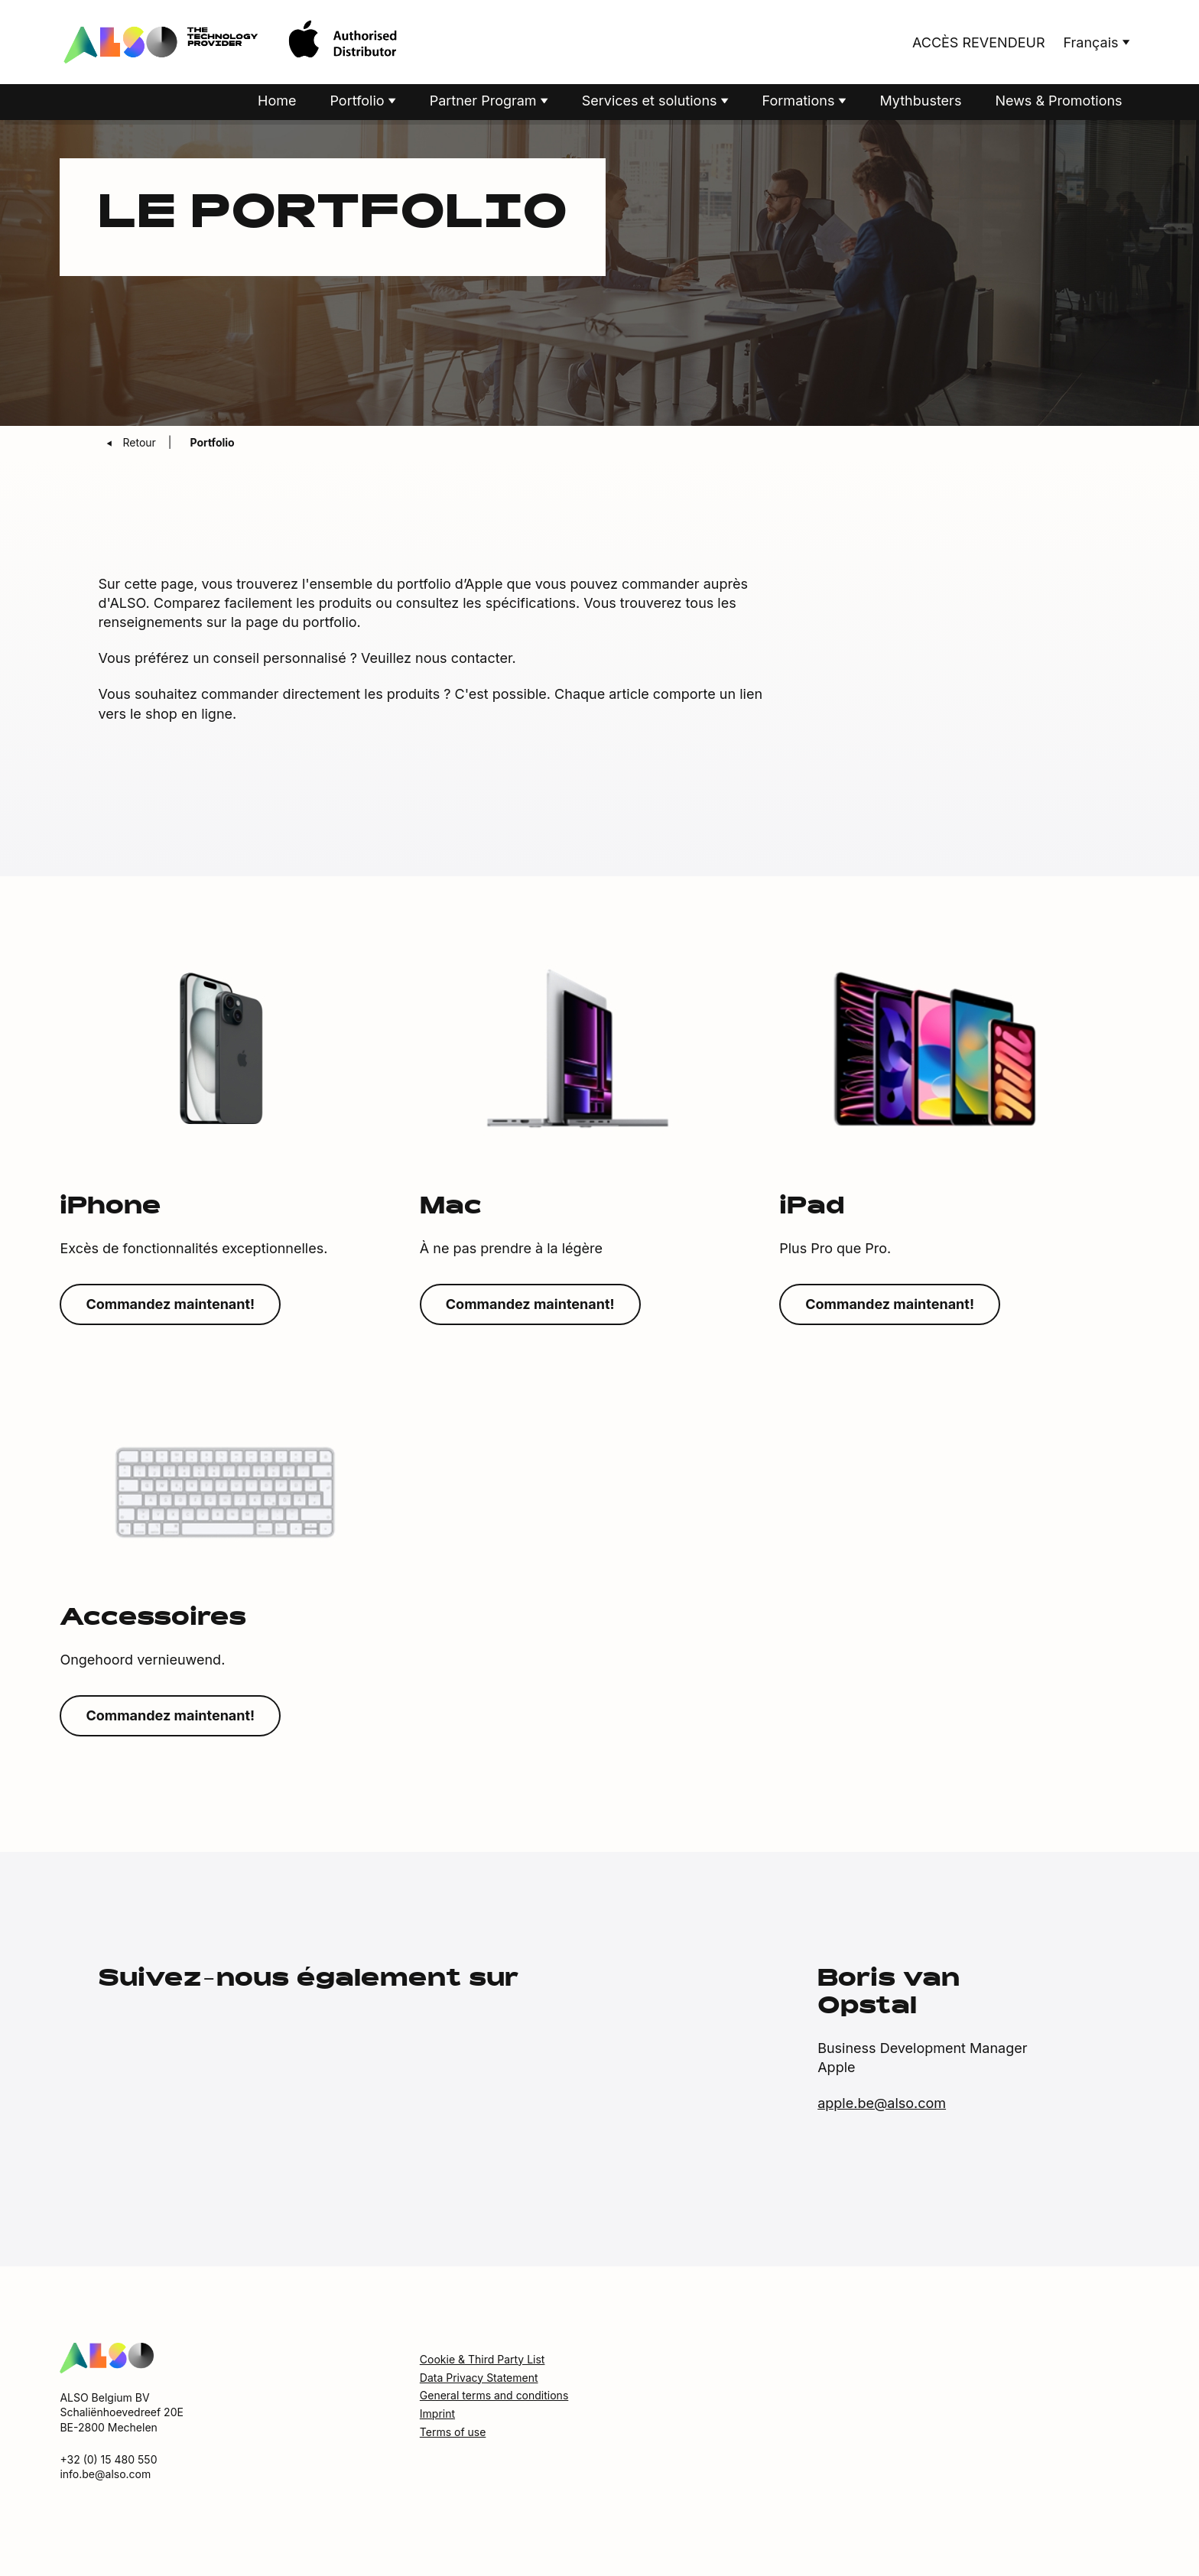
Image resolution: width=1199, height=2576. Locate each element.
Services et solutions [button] (651, 102)
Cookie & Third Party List (482, 2360)
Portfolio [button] (359, 102)
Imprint (437, 2415)
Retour (140, 443)
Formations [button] (800, 102)
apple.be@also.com (881, 2105)
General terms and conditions (494, 2396)
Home (277, 102)
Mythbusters (920, 102)
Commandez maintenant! (170, 1306)
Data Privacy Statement (479, 2378)
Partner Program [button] (485, 102)
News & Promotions (1058, 102)
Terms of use (453, 2433)
